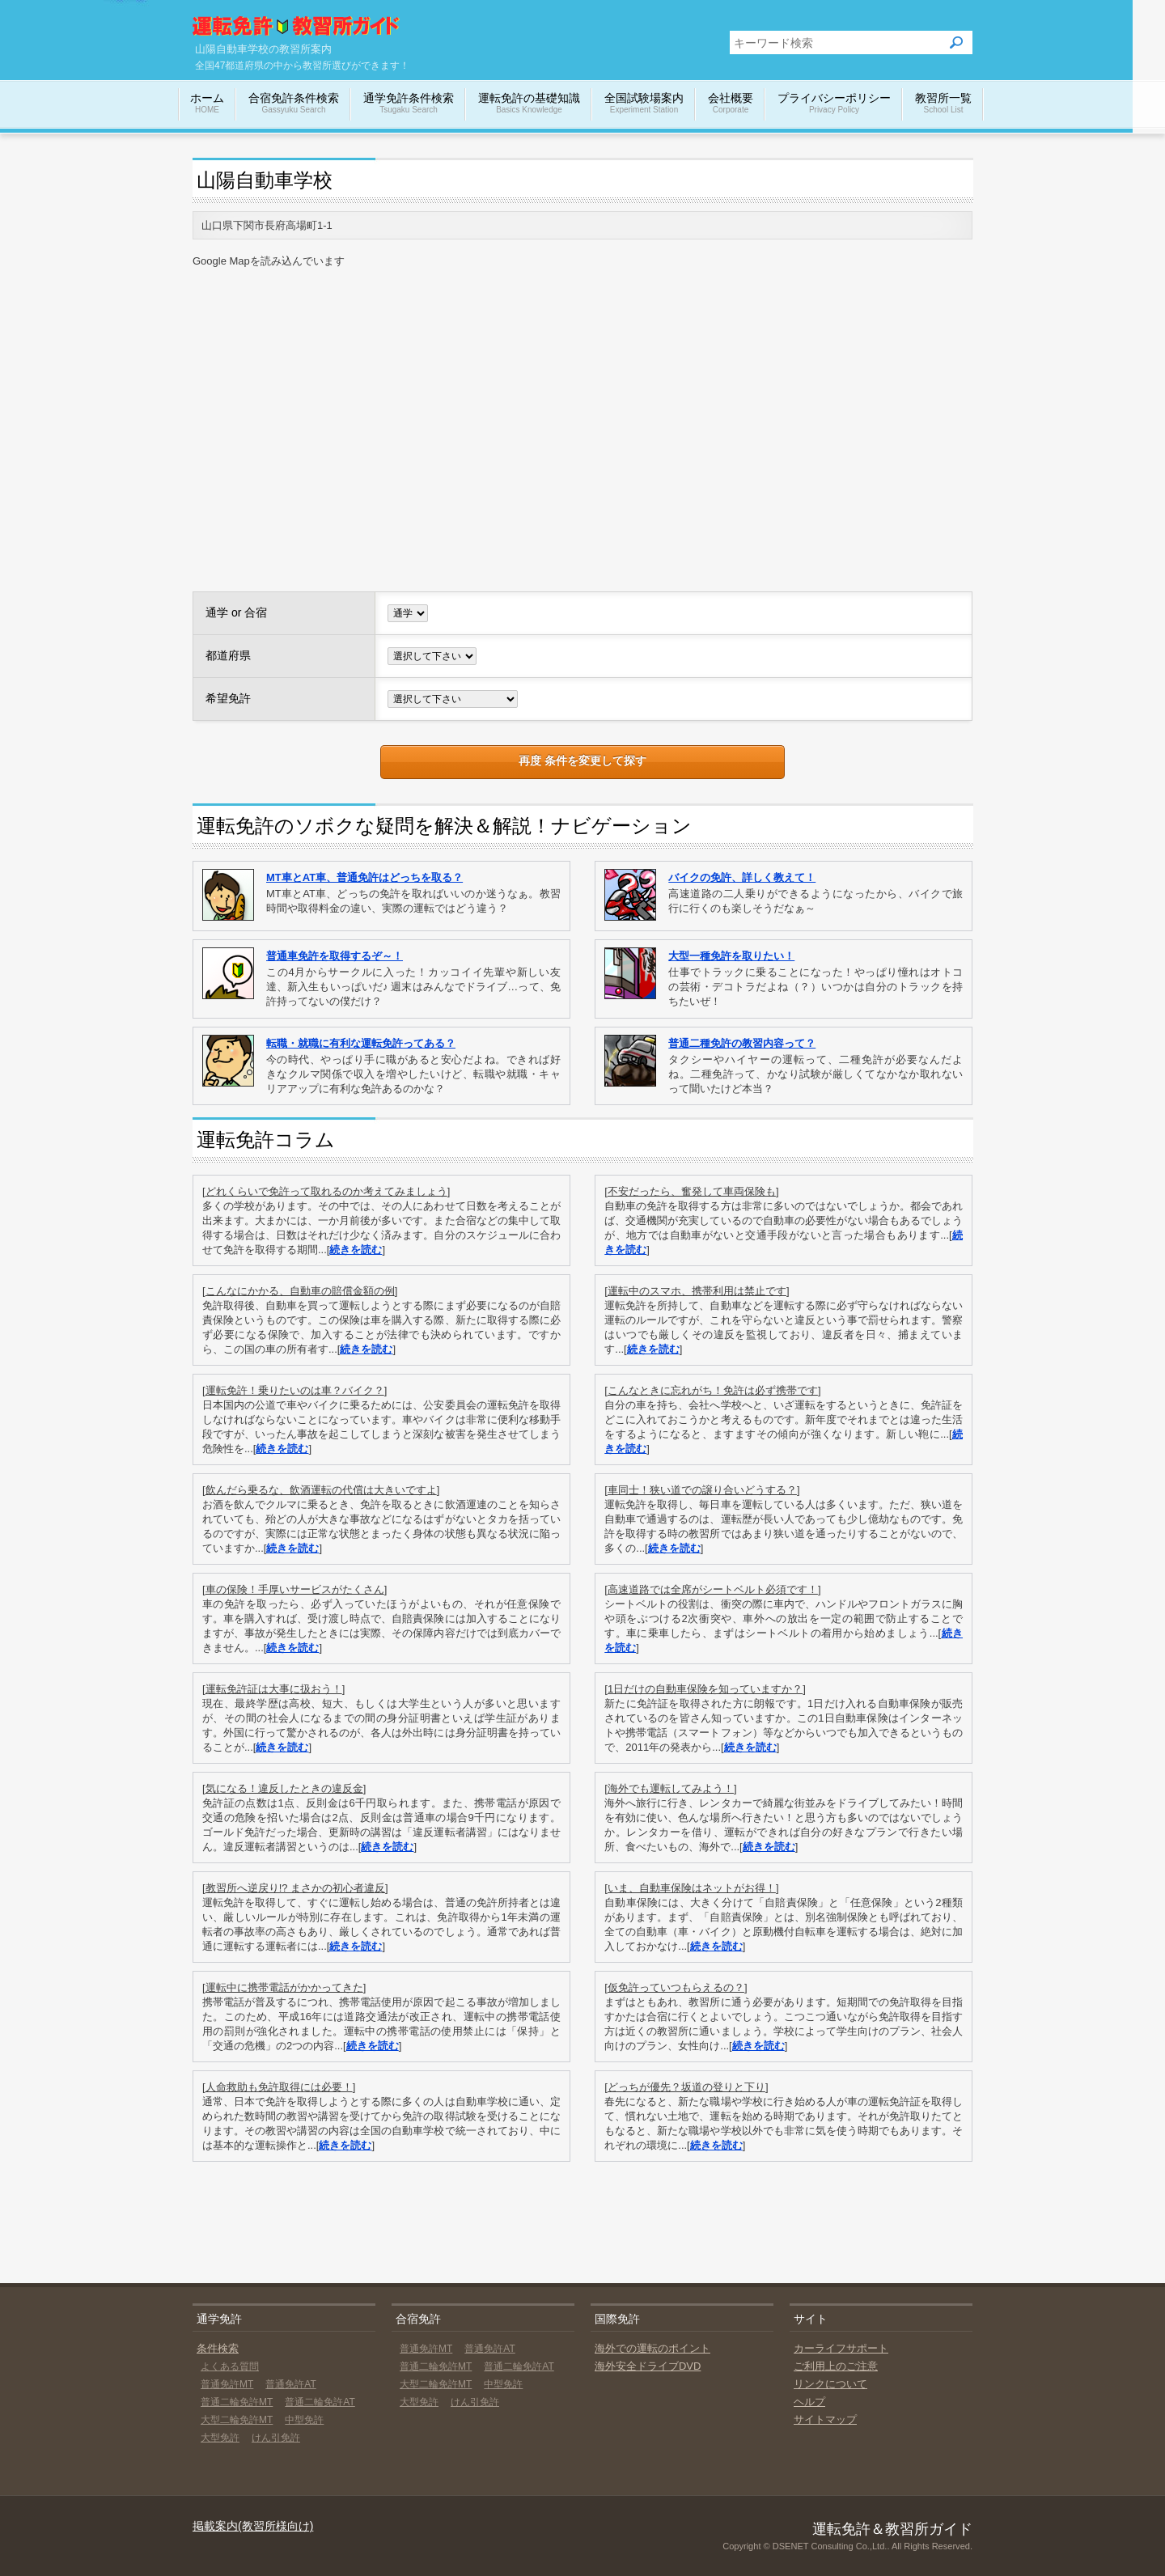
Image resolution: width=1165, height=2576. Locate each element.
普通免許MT (227, 2384)
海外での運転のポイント (652, 2348)
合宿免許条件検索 (293, 104)
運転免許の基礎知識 (529, 104)
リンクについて (830, 2384)
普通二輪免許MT (237, 2402)
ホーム (207, 104)
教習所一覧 (943, 104)
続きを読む (355, 1250)
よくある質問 (230, 2366)
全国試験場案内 (644, 104)
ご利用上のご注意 (836, 2366)
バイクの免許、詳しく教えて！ (742, 877)
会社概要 (730, 104)
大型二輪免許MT (237, 2420)
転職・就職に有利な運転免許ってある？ (360, 1043)
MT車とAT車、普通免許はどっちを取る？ (364, 877)
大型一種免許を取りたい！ (731, 956)
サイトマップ (825, 2419)
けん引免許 (276, 2437)
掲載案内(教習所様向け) (253, 2525)
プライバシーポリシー (834, 104)
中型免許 (304, 2420)
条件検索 (218, 2348)
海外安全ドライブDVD (648, 2366)
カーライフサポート (841, 2348)
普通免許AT (290, 2384)
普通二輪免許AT (319, 2402)
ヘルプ (809, 2402)
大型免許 (220, 2437)
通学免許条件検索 (408, 104)
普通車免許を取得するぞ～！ (334, 956)
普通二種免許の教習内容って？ (742, 1043)
